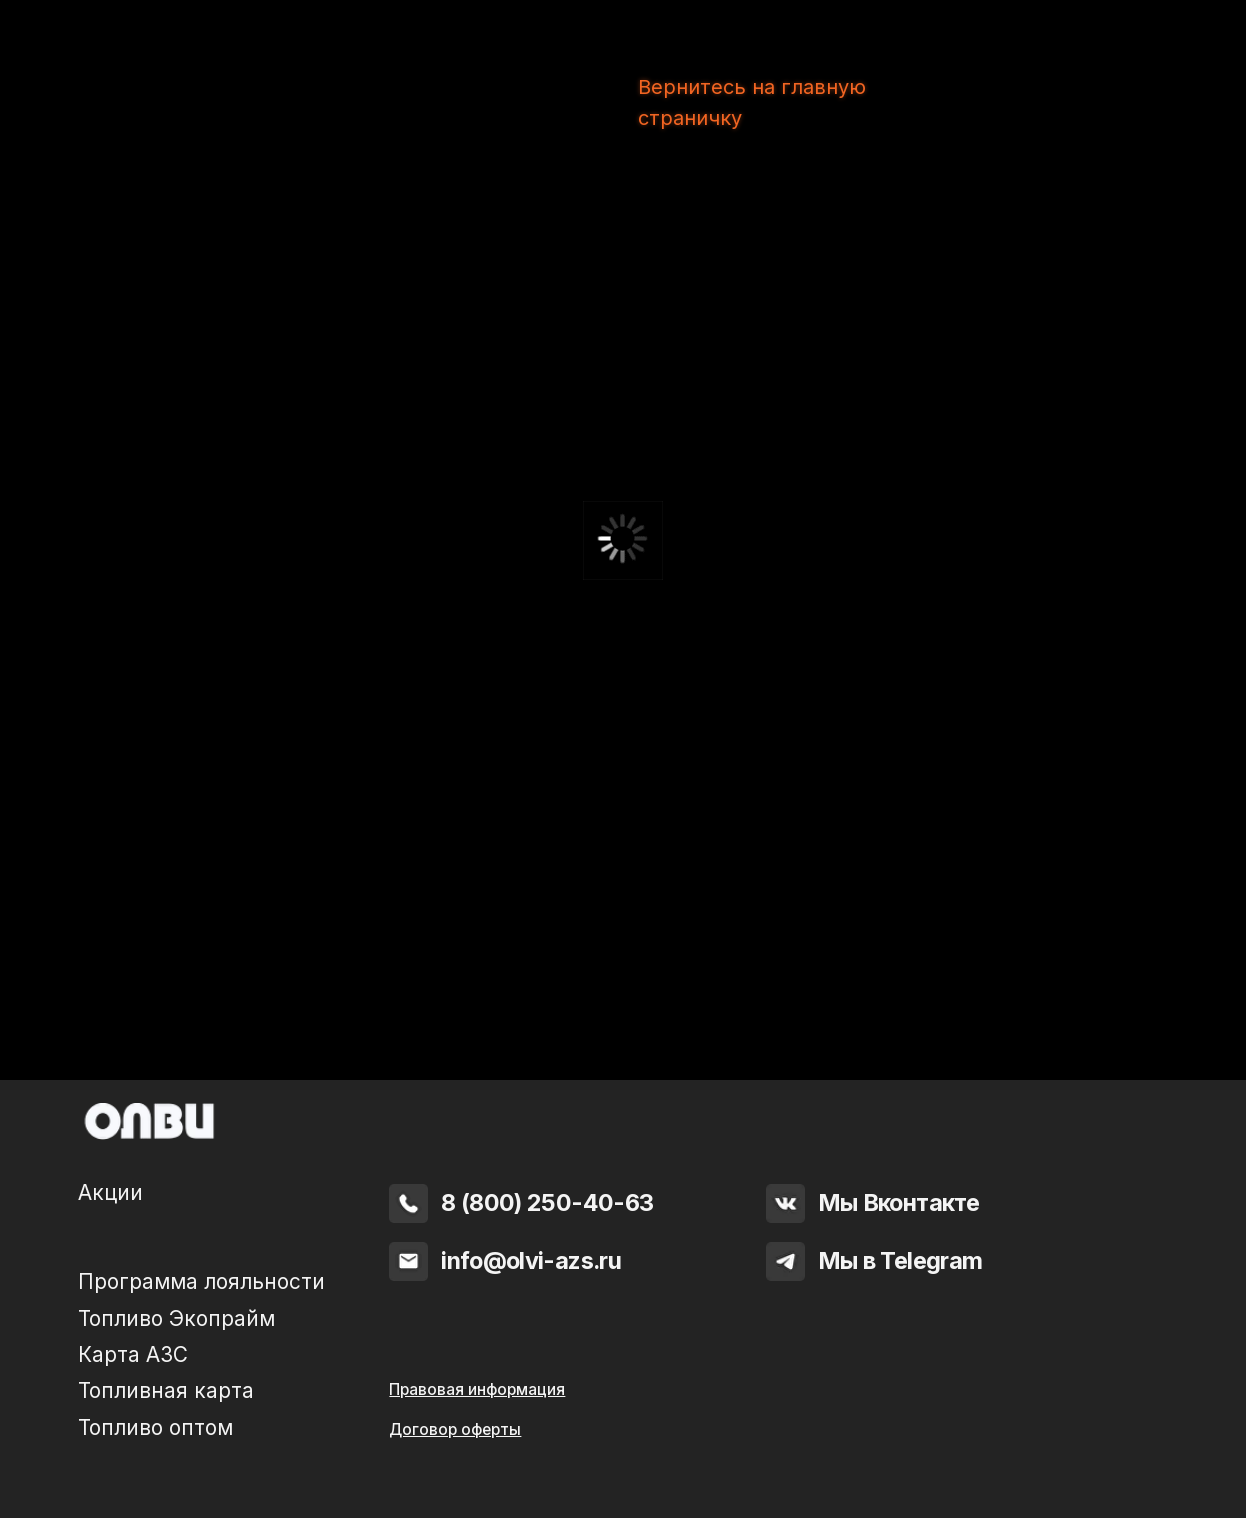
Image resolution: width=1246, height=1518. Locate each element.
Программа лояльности (201, 1281)
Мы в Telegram (900, 1260)
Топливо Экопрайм (176, 1318)
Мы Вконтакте (898, 1202)
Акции (110, 1192)
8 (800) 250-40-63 (547, 1202)
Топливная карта (166, 1390)
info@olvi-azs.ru (531, 1260)
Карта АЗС (133, 1354)
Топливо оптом (155, 1427)
